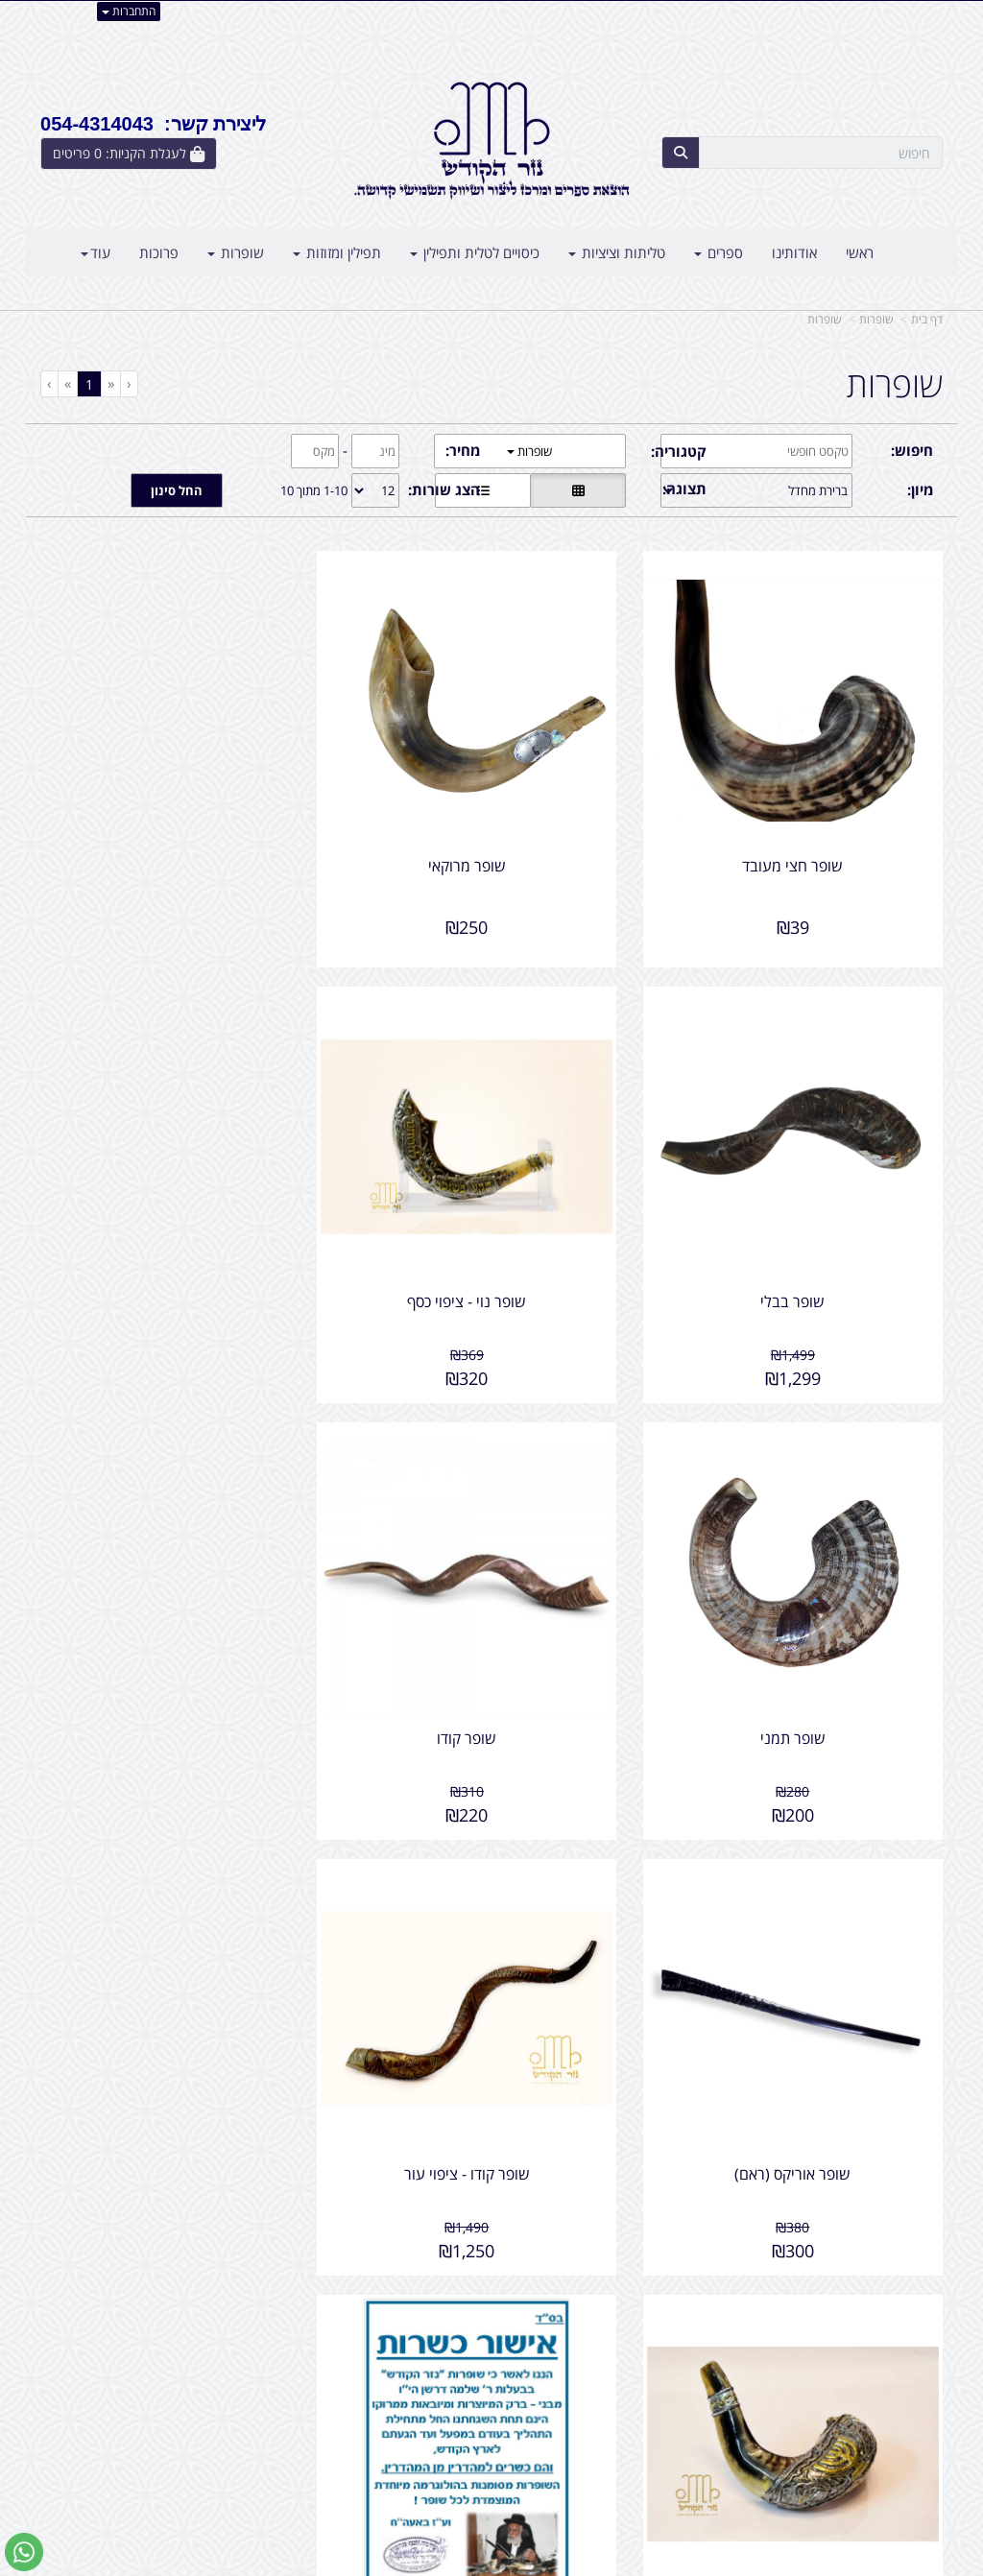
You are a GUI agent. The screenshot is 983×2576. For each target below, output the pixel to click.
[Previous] (110, 383)
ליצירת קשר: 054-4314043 (153, 123)
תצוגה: (684, 488)
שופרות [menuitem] (235, 252)
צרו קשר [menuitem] (919, 2417)
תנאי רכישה (677, 2437)
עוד (95, 252)
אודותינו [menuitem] (794, 252)
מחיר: (462, 450)
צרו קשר (453, 2355)
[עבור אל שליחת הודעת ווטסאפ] (24, 2552)
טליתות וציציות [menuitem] (616, 252)
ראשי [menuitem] (860, 252)
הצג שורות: (444, 489)
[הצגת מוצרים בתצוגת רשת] (578, 490)
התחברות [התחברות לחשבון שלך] (129, 11)
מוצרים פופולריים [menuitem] (895, 2355)
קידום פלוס (464, 2563)
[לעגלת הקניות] (128, 153)
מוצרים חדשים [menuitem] (902, 2376)
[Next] (67, 383)
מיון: (920, 489)
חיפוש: (912, 450)
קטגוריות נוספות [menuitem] (896, 2459)
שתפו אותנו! (441, 2376)
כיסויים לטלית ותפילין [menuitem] (474, 252)
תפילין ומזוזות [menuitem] (337, 252)
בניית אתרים (415, 2563)
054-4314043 (626, 2417)
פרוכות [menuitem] (159, 252)
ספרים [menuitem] (718, 252)
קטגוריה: (679, 451)
